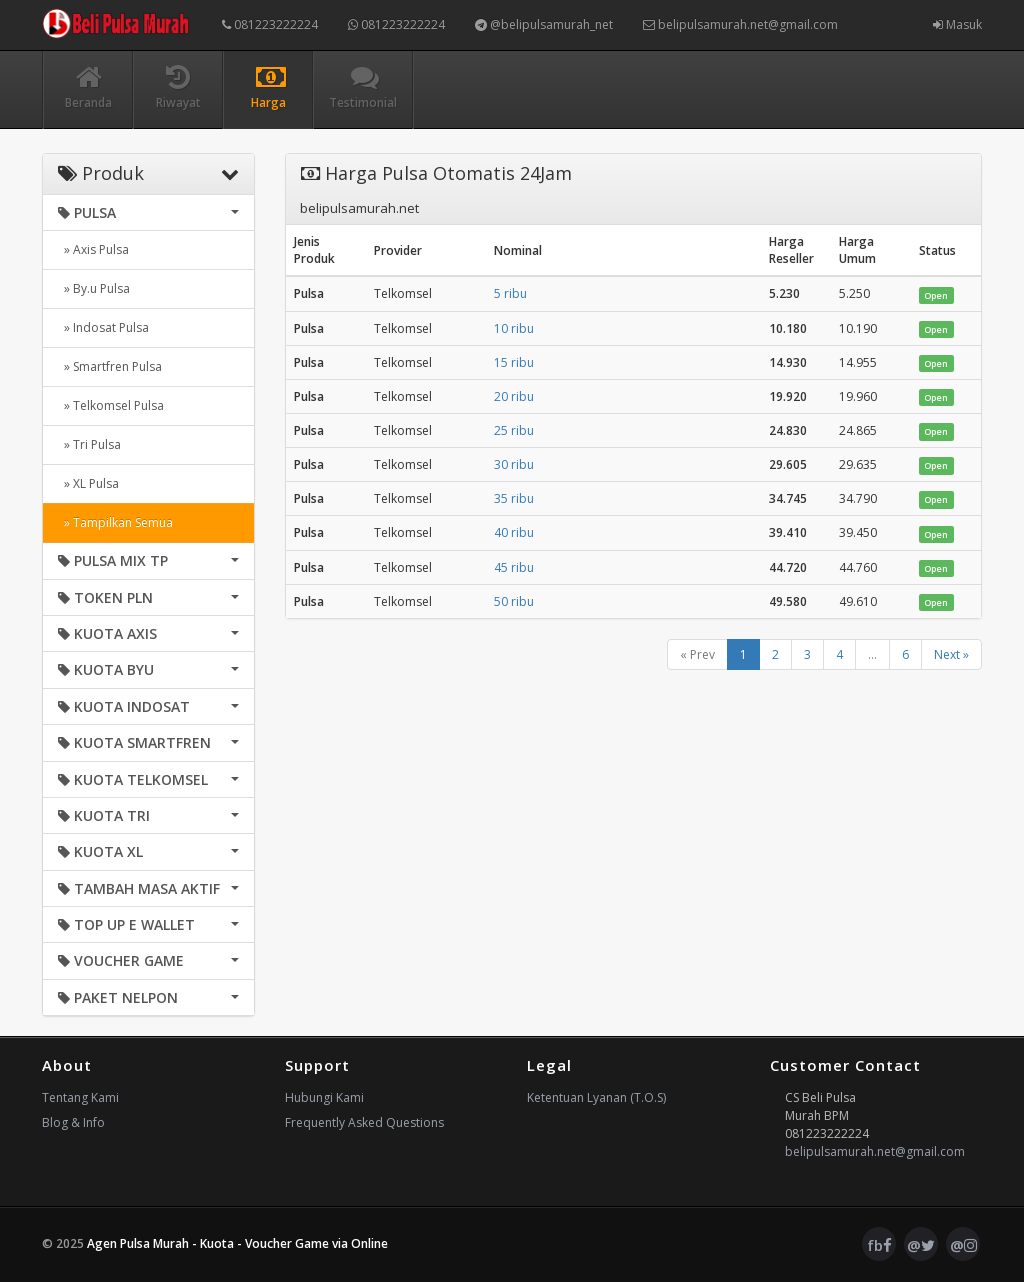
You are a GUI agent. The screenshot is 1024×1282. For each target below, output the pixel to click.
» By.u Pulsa (94, 288)
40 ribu (514, 532)
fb (879, 1245)
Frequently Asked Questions (364, 1122)
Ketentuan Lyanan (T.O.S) (596, 1097)
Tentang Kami (80, 1097)
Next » (951, 654)
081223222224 (270, 24)
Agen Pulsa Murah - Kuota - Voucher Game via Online (237, 1243)
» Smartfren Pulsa (110, 366)
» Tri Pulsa (89, 444)
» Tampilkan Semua (115, 522)
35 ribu (514, 498)
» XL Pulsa (88, 483)
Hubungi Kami (324, 1097)
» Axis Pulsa (93, 249)
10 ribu (514, 328)
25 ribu (514, 430)
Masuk (957, 24)
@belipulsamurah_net (544, 24)
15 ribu (514, 362)
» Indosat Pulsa (103, 327)
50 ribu (514, 601)
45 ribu (514, 567)
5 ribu (510, 293)
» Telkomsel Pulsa (111, 405)
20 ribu (514, 396)
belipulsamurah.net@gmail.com (740, 24)
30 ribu (514, 464)
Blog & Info (73, 1122)
